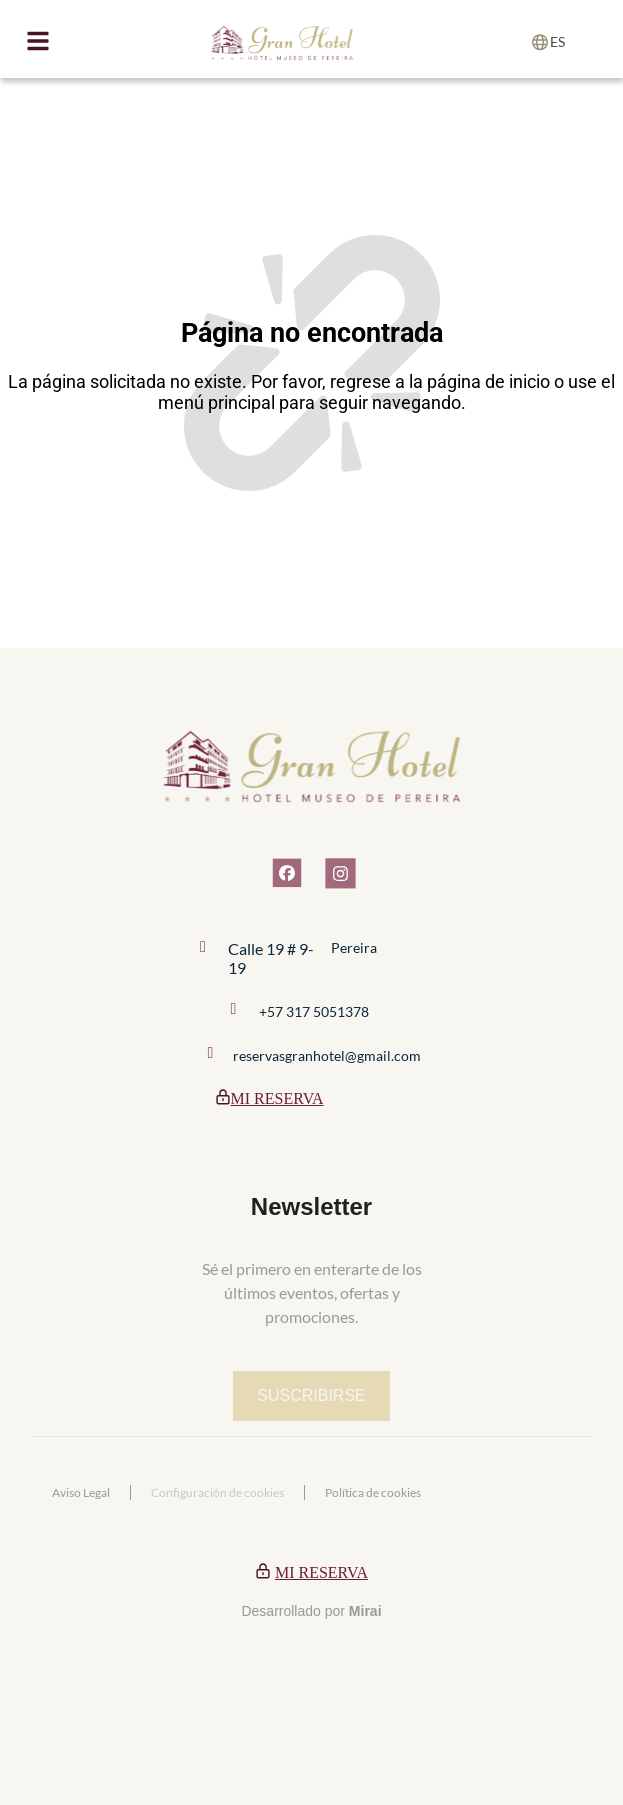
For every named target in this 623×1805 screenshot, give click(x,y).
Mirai (365, 1611)
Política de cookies (373, 1492)
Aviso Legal (81, 1492)
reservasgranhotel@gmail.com (327, 1055)
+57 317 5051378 (314, 1011)
